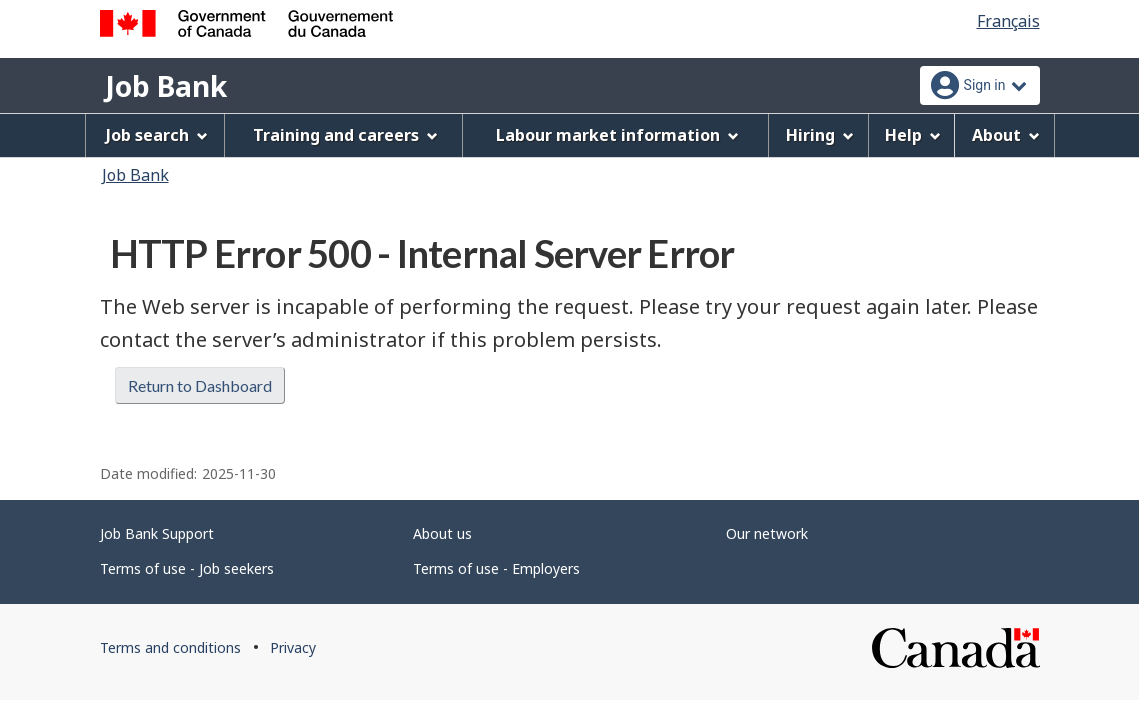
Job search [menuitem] (157, 135)
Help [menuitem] (913, 135)
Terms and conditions (170, 647)
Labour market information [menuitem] (617, 135)
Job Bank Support (157, 533)
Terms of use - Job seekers (187, 568)
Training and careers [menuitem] (345, 135)
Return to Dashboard (200, 385)
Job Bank (166, 86)
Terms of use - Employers (496, 568)
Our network (767, 533)
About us (442, 533)
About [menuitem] (1006, 135)
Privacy (293, 647)
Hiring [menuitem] (820, 135)
